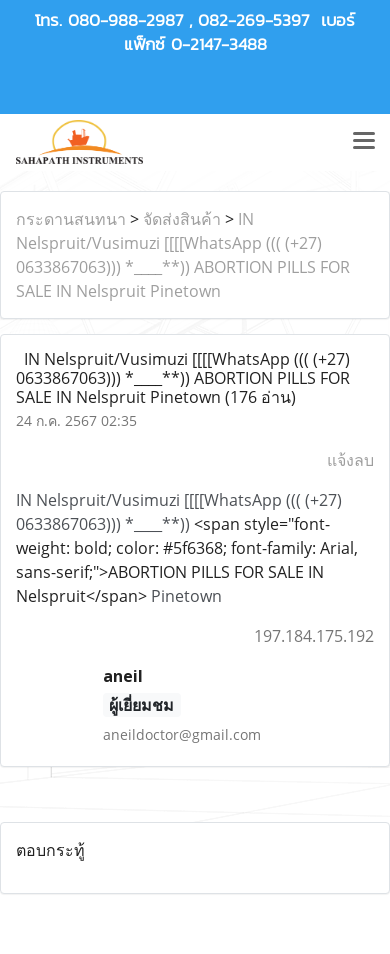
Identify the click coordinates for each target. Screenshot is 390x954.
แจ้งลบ (350, 460)
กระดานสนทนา (71, 219)
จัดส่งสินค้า (182, 219)
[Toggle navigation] (364, 142)
